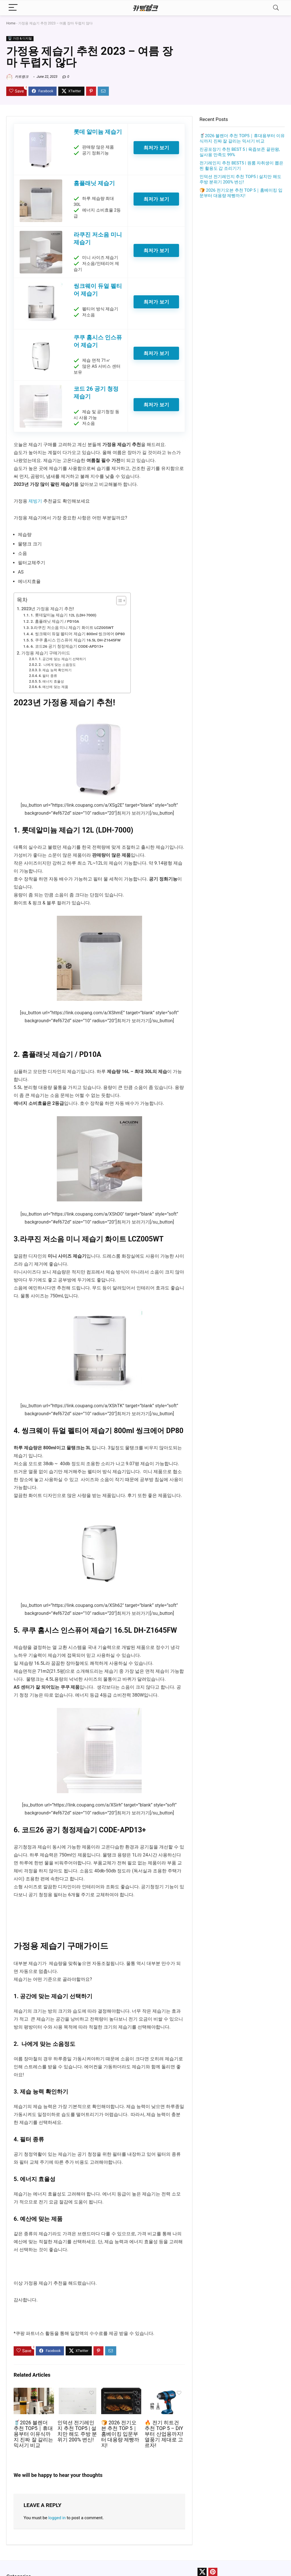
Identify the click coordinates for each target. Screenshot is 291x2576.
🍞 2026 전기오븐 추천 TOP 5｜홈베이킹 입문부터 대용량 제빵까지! (120, 2434)
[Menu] (13, 7)
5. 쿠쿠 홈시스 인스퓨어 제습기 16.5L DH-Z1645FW (76, 640)
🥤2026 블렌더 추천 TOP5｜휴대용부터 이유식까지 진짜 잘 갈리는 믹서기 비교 (33, 2434)
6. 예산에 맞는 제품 (53, 687)
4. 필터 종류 (48, 676)
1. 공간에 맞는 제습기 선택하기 (62, 659)
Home (10, 23)
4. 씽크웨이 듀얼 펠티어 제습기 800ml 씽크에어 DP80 (78, 634)
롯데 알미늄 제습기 (98, 131)
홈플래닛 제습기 (94, 183)
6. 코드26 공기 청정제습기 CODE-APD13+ (67, 646)
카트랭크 (17, 77)
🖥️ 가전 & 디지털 (20, 38)
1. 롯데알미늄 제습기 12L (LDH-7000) (63, 615)
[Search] (276, 7)
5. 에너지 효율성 (51, 681)
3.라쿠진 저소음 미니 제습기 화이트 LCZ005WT (72, 627)
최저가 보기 (156, 147)
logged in (57, 2517)
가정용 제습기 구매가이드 (45, 653)
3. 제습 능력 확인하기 (55, 670)
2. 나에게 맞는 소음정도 (57, 665)
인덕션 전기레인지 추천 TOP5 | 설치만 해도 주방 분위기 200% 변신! (77, 2431)
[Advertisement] (242, 246)
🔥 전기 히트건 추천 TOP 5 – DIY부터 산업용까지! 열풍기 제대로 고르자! (164, 2434)
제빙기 (35, 501)
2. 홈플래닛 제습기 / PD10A (55, 621)
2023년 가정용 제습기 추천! (47, 608)
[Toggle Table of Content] (118, 600)
